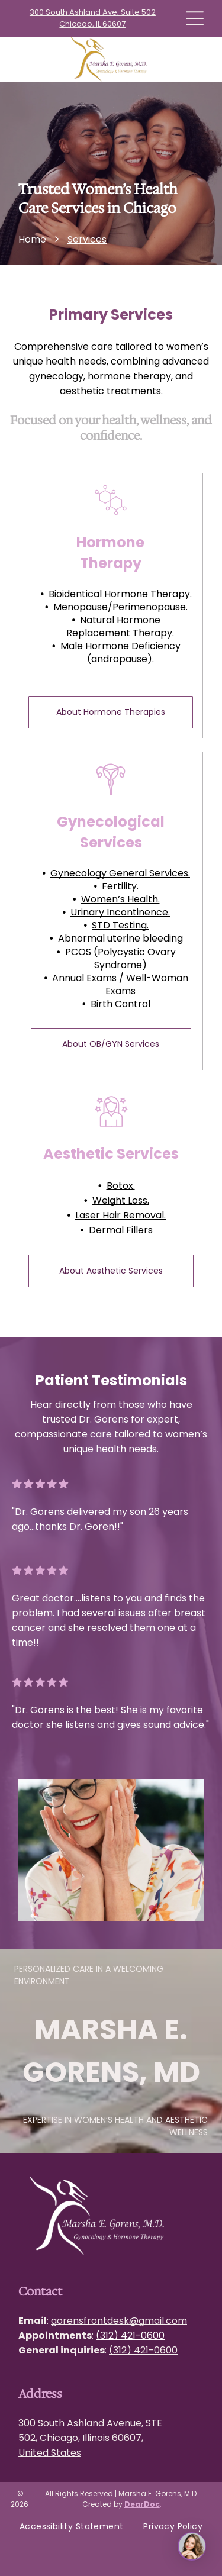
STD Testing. (120, 925)
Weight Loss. (120, 1200)
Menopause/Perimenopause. (120, 607)
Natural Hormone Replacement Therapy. (120, 626)
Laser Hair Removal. (120, 1215)
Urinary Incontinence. (120, 912)
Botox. (121, 1185)
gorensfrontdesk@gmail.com (119, 2320)
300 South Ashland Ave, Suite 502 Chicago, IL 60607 (93, 18)
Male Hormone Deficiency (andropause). (120, 652)
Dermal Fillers (121, 1230)
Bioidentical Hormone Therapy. (120, 594)
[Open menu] (195, 18)
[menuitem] (72, 2526)
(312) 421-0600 (130, 2335)
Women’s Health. (120, 899)
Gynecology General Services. (120, 873)
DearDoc (142, 2504)
